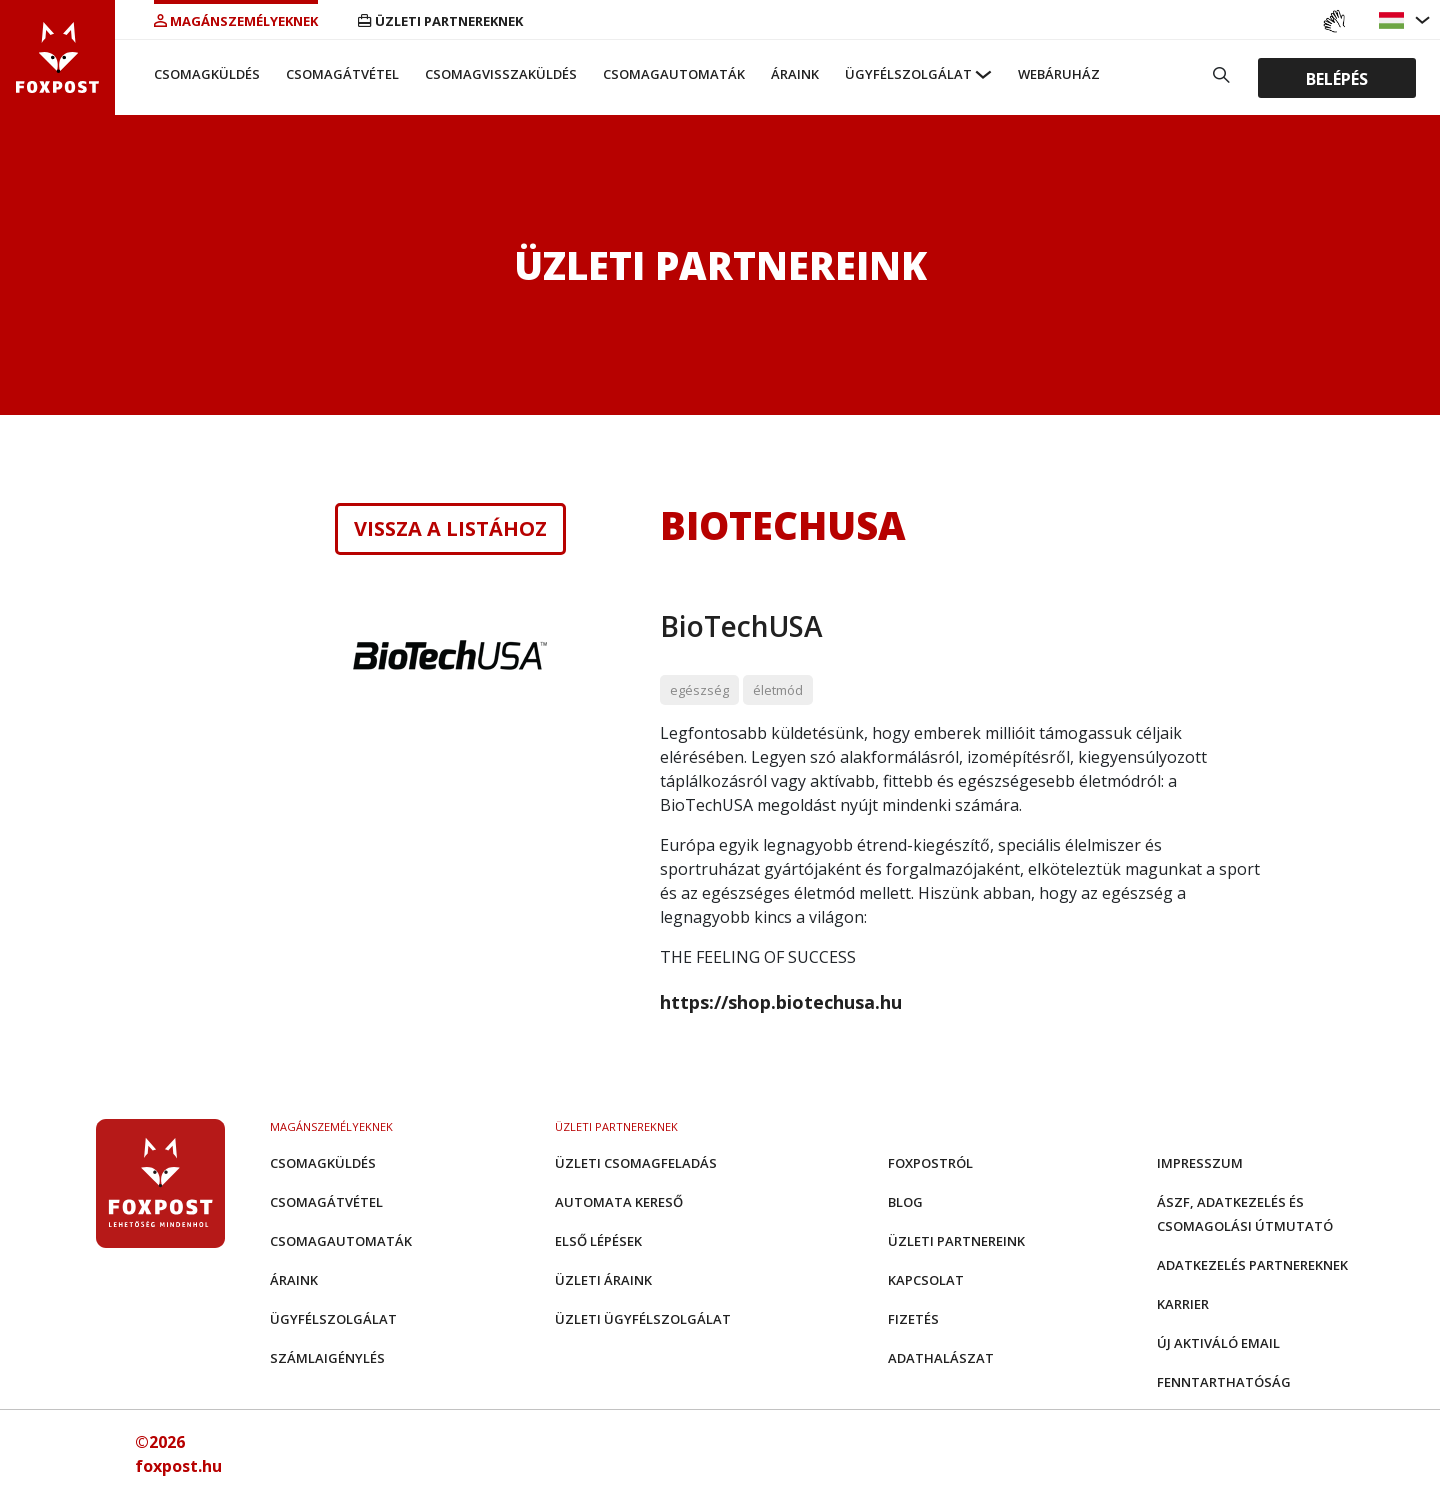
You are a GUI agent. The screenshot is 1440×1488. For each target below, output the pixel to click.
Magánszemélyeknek (236, 21)
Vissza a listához (450, 529)
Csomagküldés (207, 74)
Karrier (1183, 1304)
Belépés (1337, 78)
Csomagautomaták (674, 74)
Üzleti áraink (603, 1280)
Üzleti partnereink (956, 1241)
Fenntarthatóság (1224, 1382)
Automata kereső (619, 1202)
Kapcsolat (926, 1280)
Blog (905, 1202)
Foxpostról (930, 1163)
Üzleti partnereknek (440, 21)
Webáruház (1059, 74)
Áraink (795, 74)
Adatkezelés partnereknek (1252, 1265)
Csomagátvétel (342, 74)
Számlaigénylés (327, 1358)
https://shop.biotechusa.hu (781, 1002)
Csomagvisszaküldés (501, 74)
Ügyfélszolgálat (908, 74)
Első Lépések (598, 1241)
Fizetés (913, 1319)
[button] (1394, 20)
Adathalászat (941, 1358)
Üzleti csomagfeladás (636, 1163)
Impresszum (1200, 1163)
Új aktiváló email (1218, 1343)
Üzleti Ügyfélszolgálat (643, 1319)
